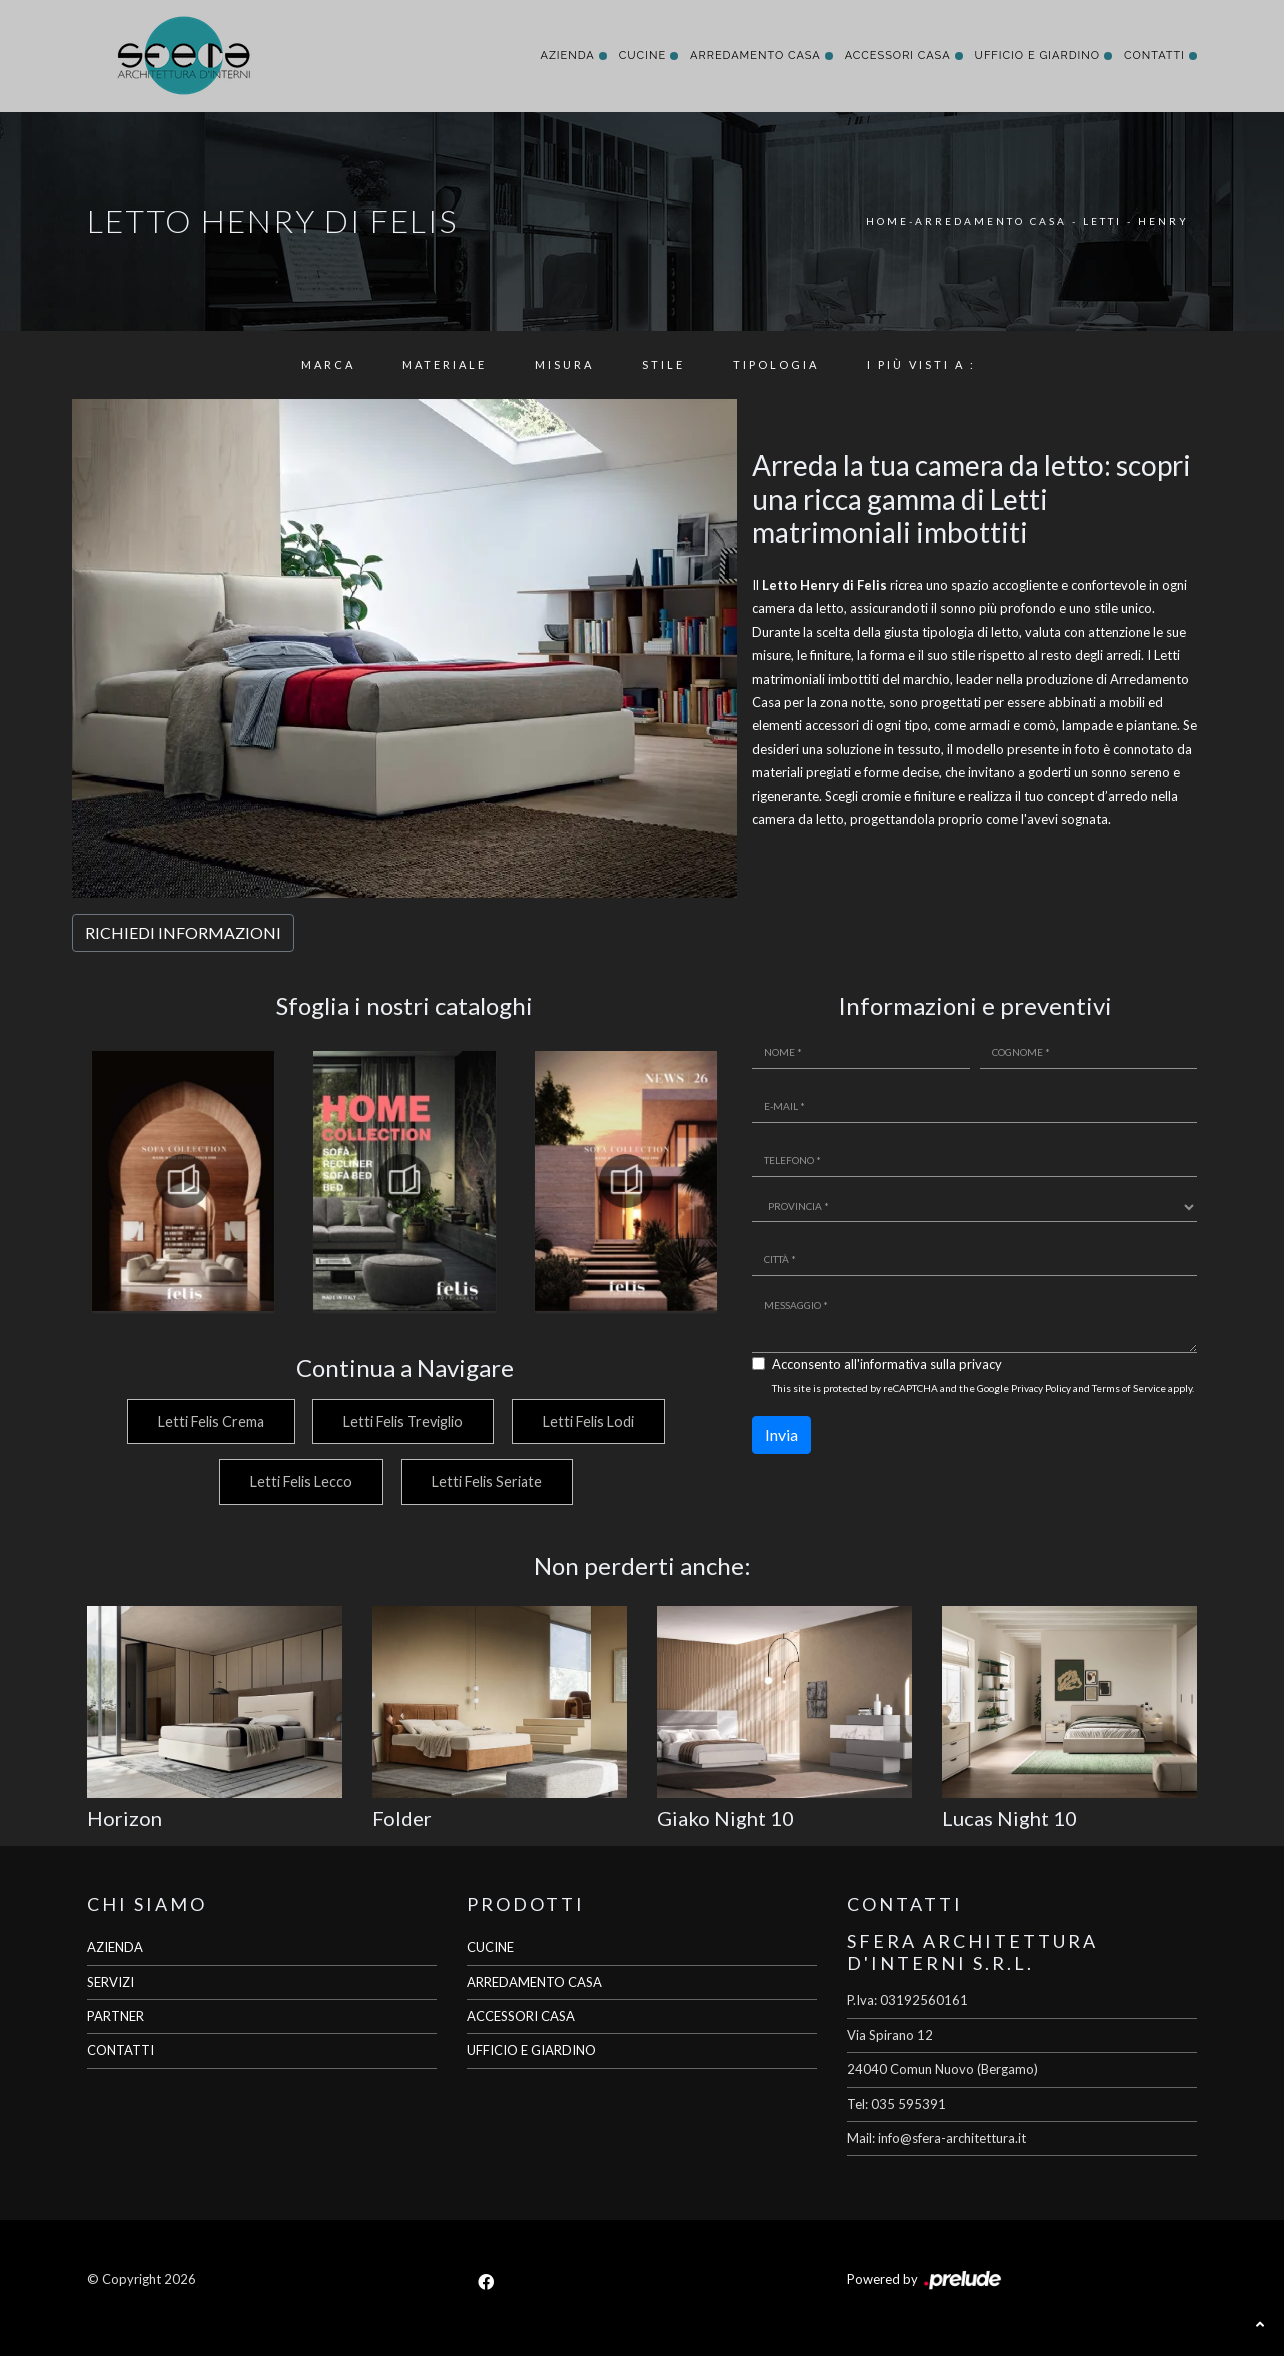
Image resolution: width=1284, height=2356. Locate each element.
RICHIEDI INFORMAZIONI (183, 932)
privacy (980, 1364)
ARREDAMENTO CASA (534, 1982)
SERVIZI (110, 1982)
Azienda (567, 55)
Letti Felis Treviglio (402, 1421)
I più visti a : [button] (921, 364)
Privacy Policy (1041, 1388)
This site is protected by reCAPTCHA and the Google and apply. (983, 1388)
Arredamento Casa (755, 55)
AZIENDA (115, 1947)
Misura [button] (564, 364)
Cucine (642, 55)
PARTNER (115, 2016)
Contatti (1154, 55)
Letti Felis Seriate (487, 1481)
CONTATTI (120, 2050)
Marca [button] (328, 364)
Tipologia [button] (776, 364)
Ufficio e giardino (1037, 55)
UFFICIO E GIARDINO (531, 2050)
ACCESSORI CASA (521, 2016)
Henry (1163, 221)
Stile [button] (663, 364)
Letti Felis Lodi (589, 1421)
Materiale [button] (444, 364)
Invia (781, 1434)
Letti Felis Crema (207, 1421)
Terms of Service (1129, 1388)
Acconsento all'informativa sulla (887, 1364)
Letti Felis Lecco (299, 1481)
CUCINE (490, 1947)
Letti (1102, 221)
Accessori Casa (898, 55)
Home (887, 221)
